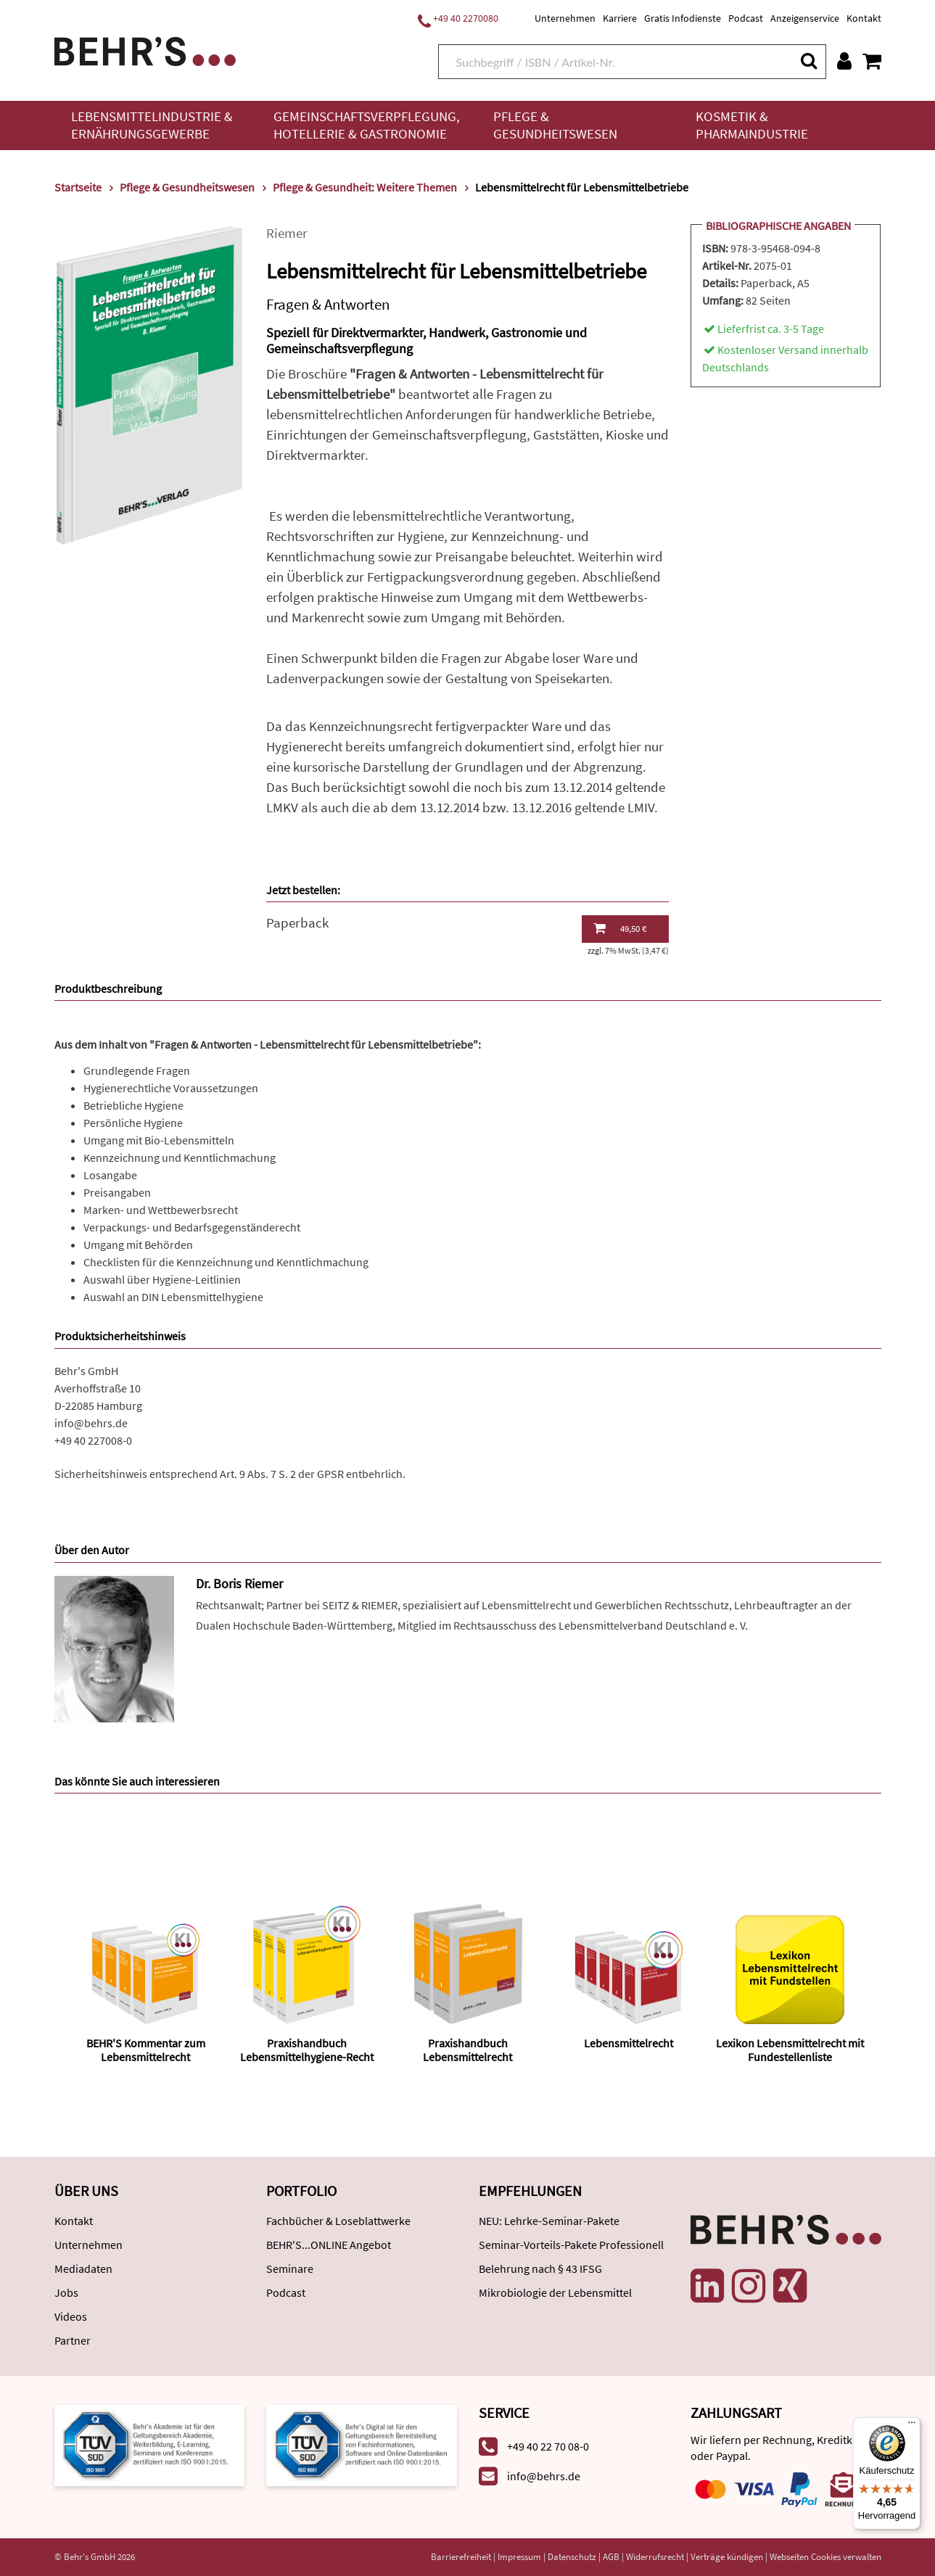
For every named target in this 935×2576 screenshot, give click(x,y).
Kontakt (864, 18)
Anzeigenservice (804, 18)
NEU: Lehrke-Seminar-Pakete (549, 2220)
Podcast (745, 18)
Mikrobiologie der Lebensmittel (555, 2292)
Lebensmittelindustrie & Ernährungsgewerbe (152, 125)
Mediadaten (83, 2268)
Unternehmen (565, 18)
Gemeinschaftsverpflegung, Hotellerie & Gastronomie (366, 125)
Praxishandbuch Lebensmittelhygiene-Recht (307, 2050)
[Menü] (911, 2426)
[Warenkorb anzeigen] (871, 61)
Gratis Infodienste (682, 18)
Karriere (620, 18)
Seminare (289, 2268)
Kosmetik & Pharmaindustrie (752, 125)
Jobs (66, 2292)
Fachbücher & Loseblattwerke (338, 2220)
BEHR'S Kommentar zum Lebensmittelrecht (145, 2050)
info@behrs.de (91, 1423)
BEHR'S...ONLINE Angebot (328, 2244)
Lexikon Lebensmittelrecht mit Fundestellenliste (790, 2050)
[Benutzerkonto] (844, 61)
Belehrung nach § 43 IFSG (540, 2268)
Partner (72, 2340)
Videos (70, 2316)
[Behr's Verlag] (145, 49)
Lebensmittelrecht (628, 2043)
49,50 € (620, 928)
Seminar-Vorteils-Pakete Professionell (571, 2244)
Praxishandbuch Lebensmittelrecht (467, 2050)
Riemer (287, 233)
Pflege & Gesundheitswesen (555, 125)
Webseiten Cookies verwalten (825, 2557)
